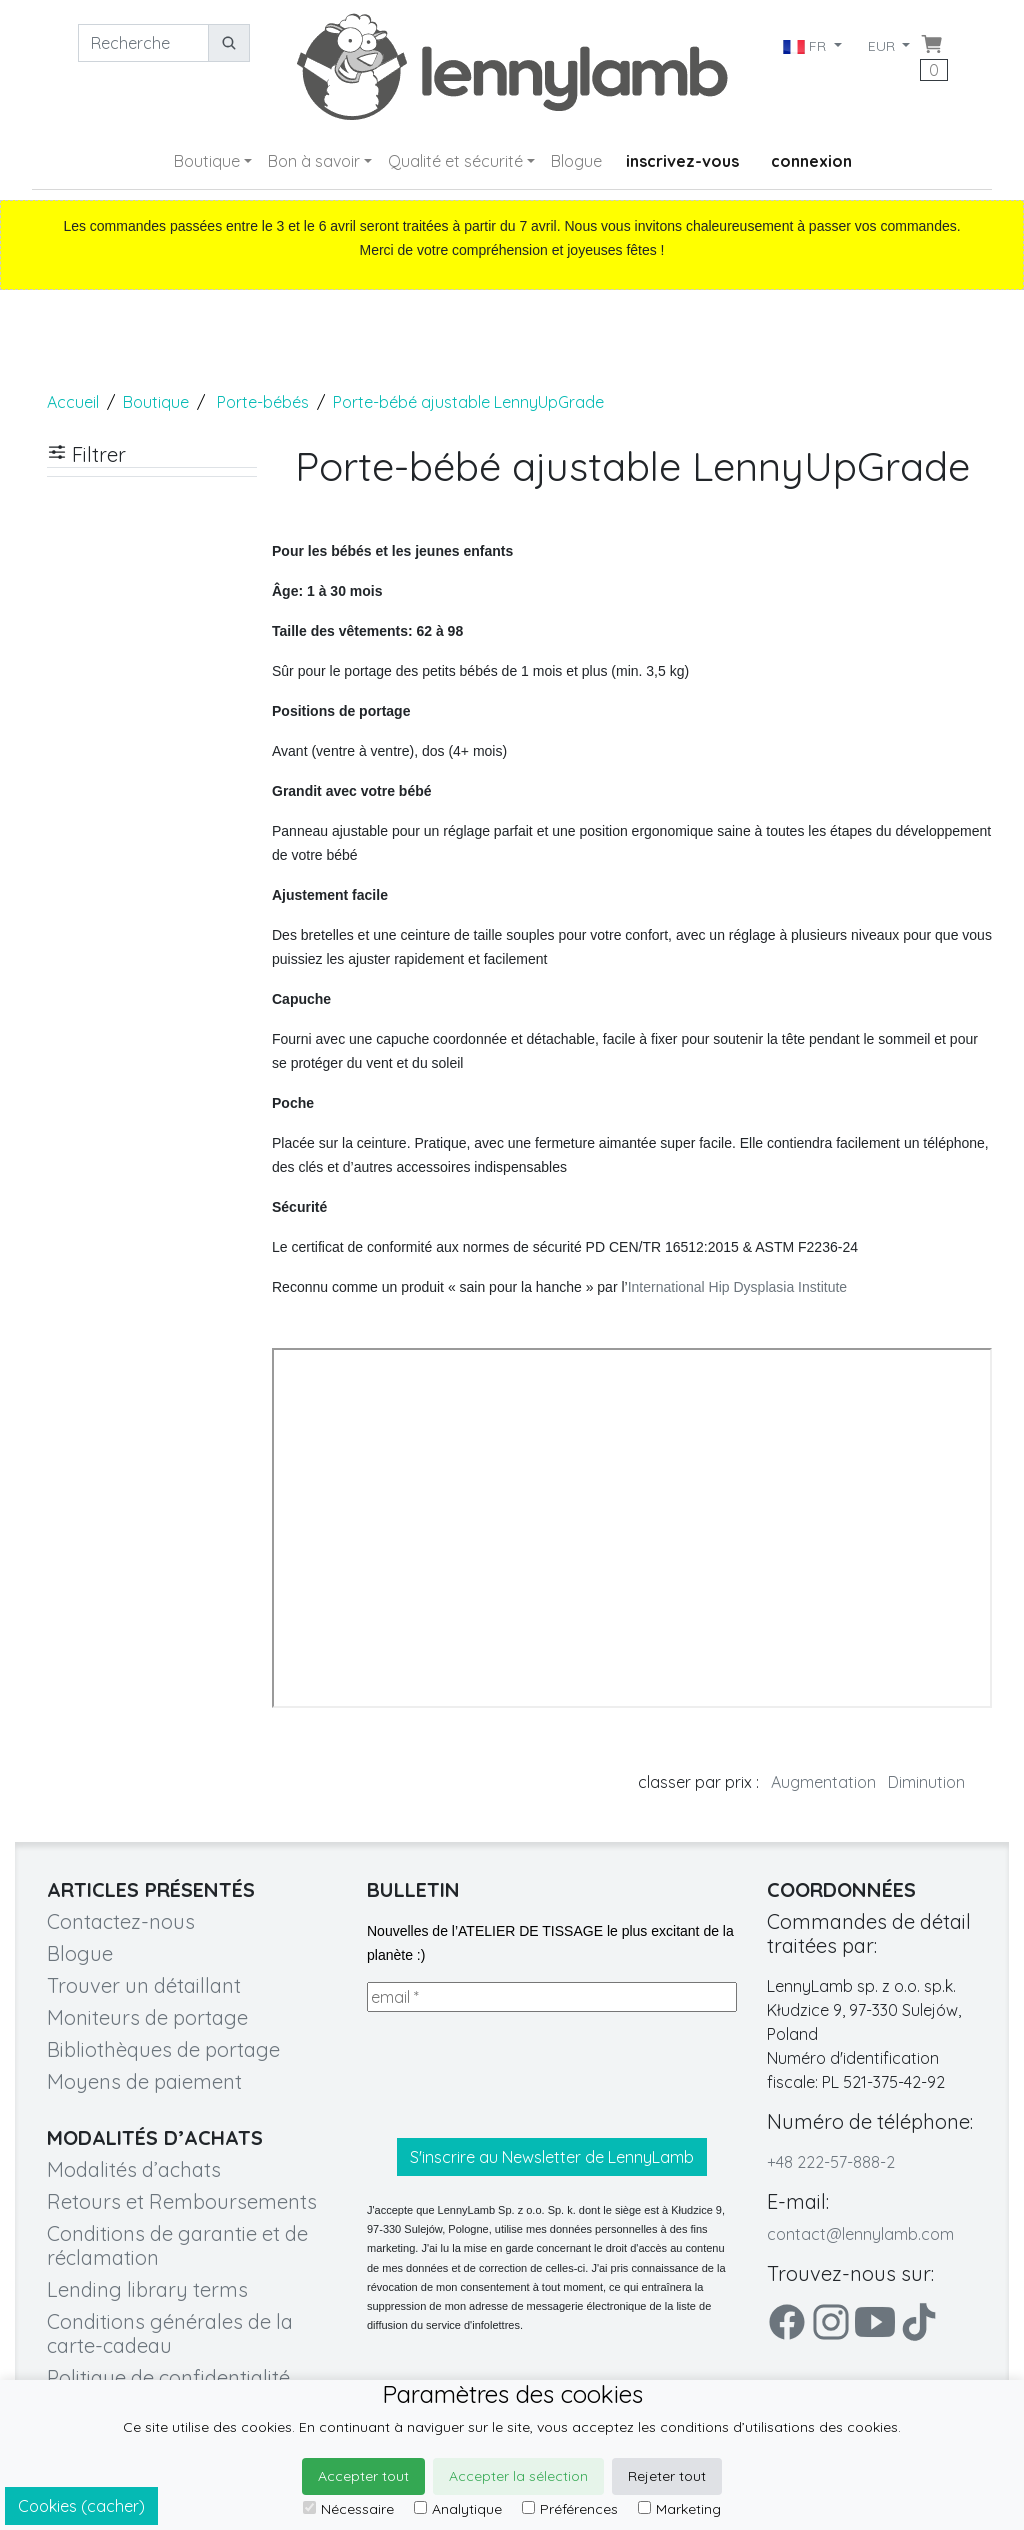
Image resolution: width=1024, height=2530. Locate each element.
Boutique (207, 161)
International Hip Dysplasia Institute (737, 1287)
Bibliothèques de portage (163, 2049)
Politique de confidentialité (168, 2377)
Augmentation (823, 1782)
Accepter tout (363, 2476)
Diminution (926, 1782)
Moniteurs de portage (147, 2017)
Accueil (73, 402)
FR (805, 46)
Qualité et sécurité (455, 161)
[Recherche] (143, 43)
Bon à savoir (314, 161)
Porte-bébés (263, 402)
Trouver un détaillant (144, 1985)
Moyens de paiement (144, 2081)
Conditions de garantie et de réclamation (177, 2245)
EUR (883, 46)
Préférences (570, 2509)
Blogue (576, 161)
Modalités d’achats (134, 2169)
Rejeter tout (667, 2476)
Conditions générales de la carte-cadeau (170, 2333)
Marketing (679, 2509)
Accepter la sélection (518, 2476)
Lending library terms (147, 2289)
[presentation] (519, 2075)
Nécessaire (348, 2509)
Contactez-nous (121, 1921)
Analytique (458, 2509)
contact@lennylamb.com (860, 2234)
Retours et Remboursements (182, 2201)
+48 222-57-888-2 (831, 2162)
